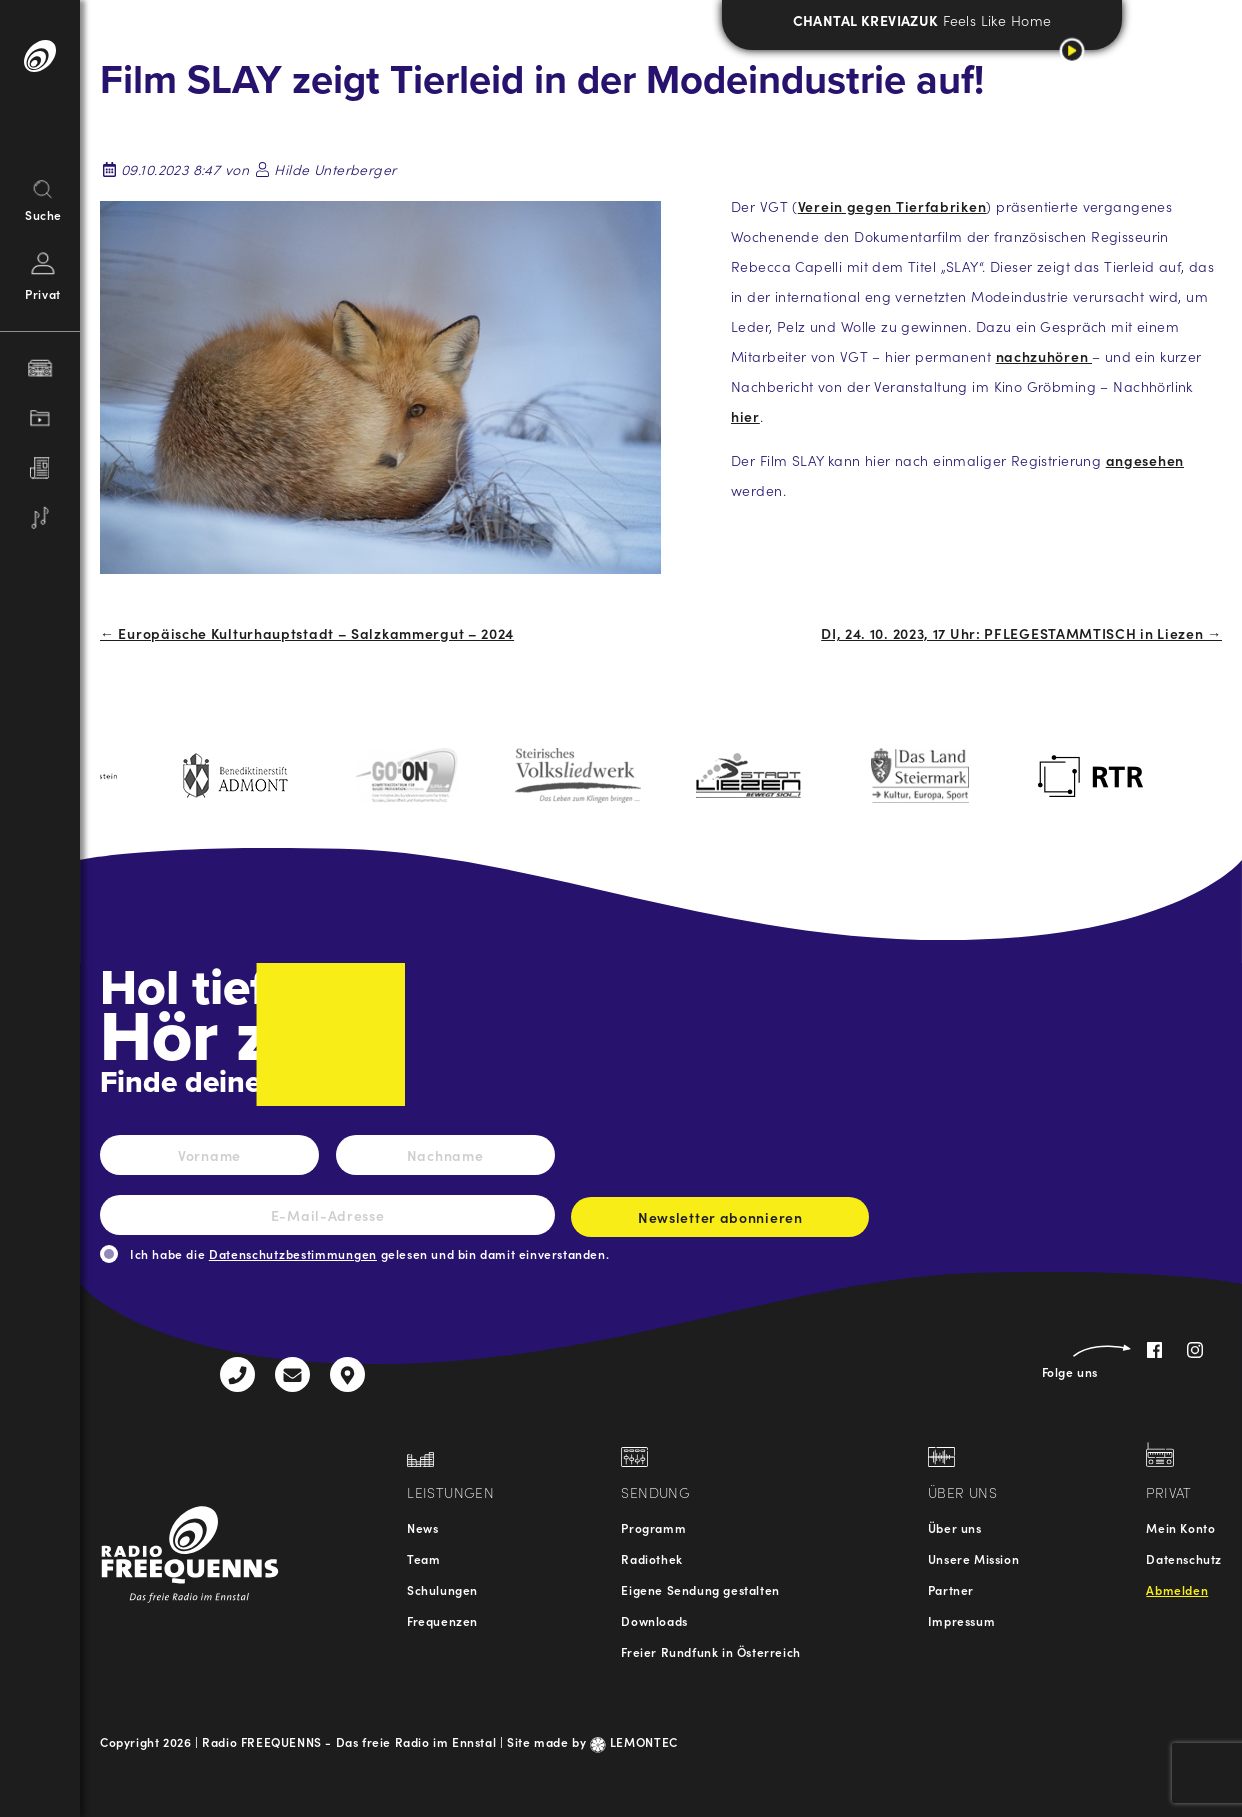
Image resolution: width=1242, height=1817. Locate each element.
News (422, 1527)
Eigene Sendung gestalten (700, 1589)
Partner (951, 1589)
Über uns (955, 1527)
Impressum (961, 1620)
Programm (653, 1527)
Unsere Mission (973, 1558)
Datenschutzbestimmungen (293, 1253)
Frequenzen (442, 1620)
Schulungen (442, 1589)
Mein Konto (1180, 1527)
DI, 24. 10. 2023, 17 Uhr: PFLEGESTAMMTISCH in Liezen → (1021, 633)
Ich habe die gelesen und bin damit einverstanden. (369, 1253)
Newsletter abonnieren (720, 1222)
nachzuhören (1044, 356)
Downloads (654, 1620)
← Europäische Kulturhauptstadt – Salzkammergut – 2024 (307, 633)
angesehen (1145, 460)
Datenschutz (1184, 1558)
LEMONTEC (634, 1741)
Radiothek (651, 1558)
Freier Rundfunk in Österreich (710, 1651)
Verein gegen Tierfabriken (892, 206)
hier (745, 416)
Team (423, 1558)
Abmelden (1177, 1589)
